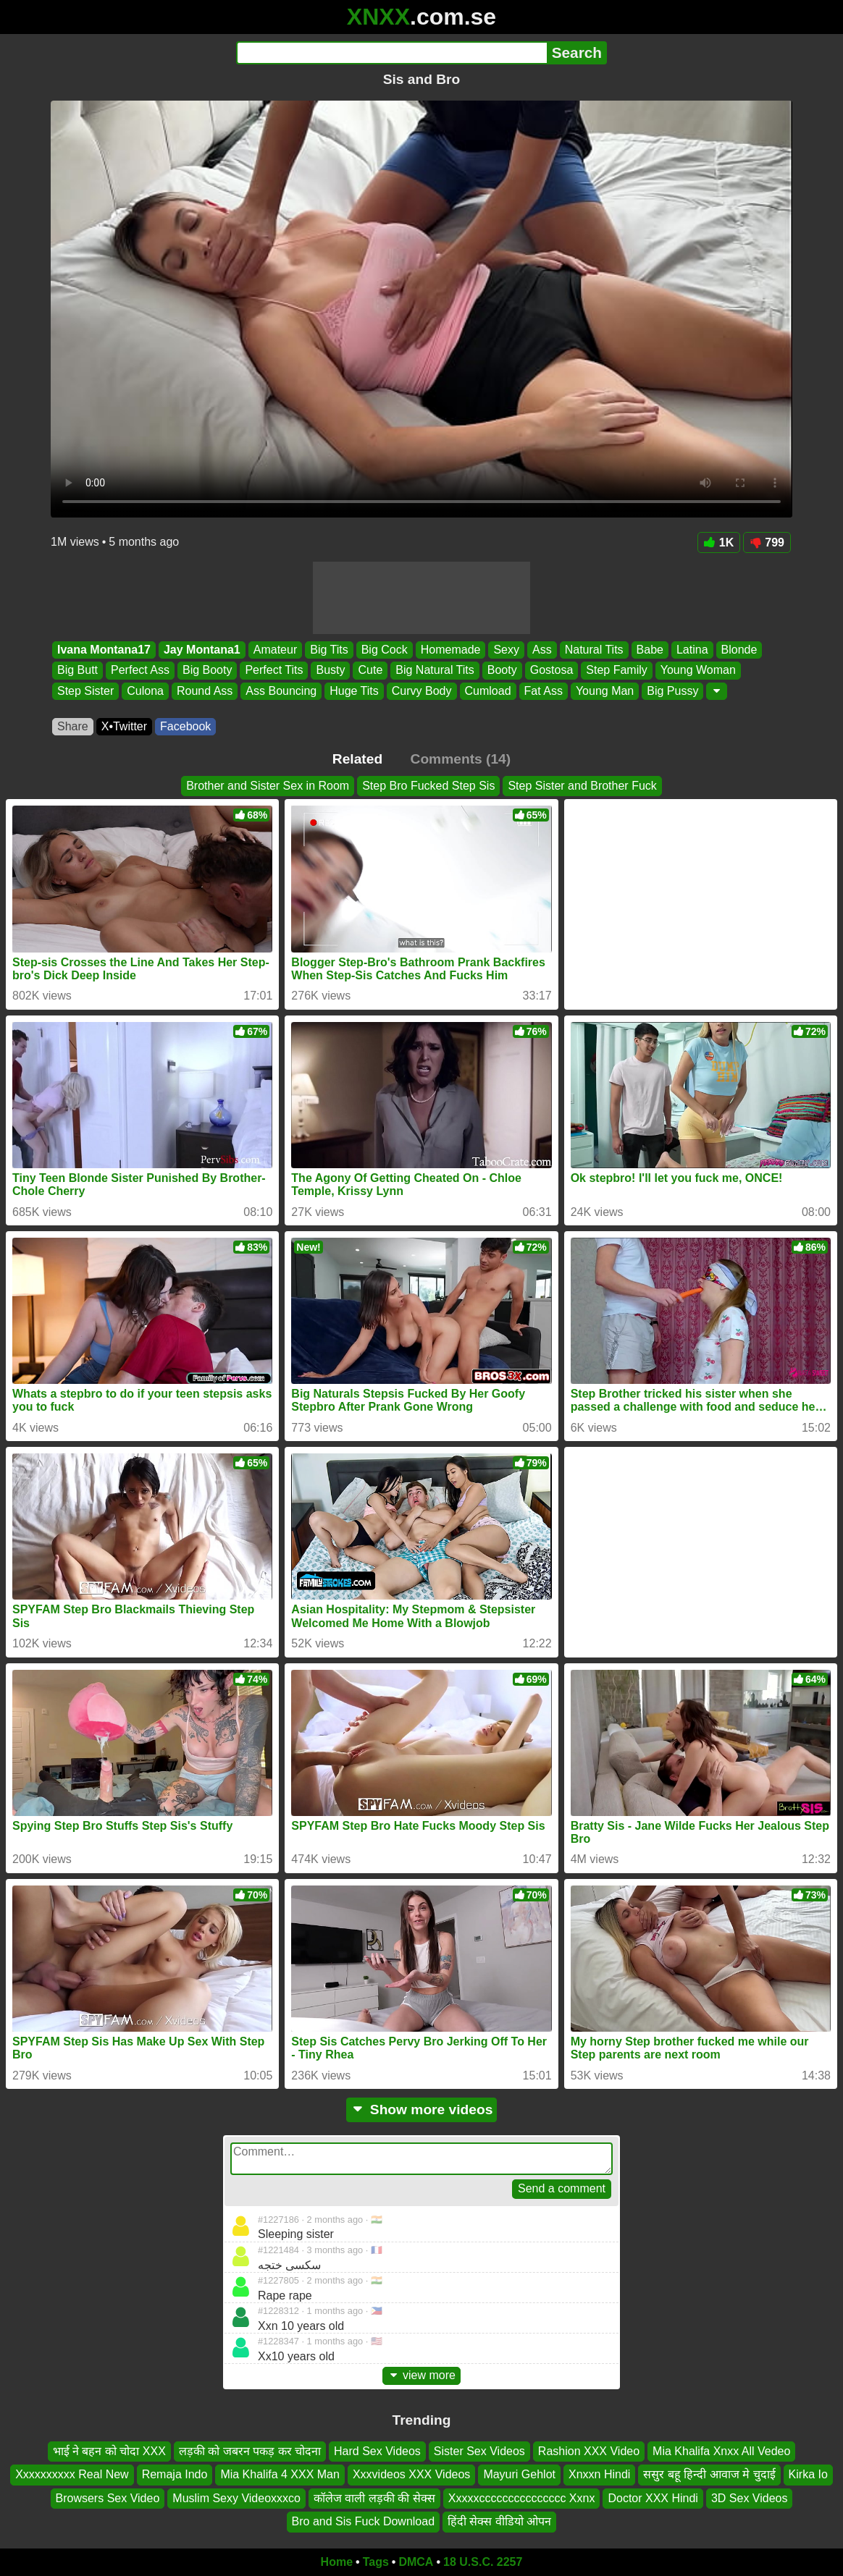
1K (719, 542)
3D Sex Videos (749, 2497)
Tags (376, 2562)
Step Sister (85, 691)
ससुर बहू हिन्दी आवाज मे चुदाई (709, 2474)
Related (357, 759)
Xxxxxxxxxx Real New (71, 2474)
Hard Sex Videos (377, 2451)
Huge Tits (354, 691)
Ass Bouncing (281, 691)
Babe (650, 649)
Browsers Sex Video (108, 2497)
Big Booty (207, 670)
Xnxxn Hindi (599, 2474)
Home (337, 2562)
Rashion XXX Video (588, 2451)
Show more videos (422, 2109)
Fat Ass (543, 691)
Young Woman (698, 670)
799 (767, 542)
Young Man (605, 691)
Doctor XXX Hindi (653, 2497)
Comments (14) (461, 759)
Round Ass (204, 691)
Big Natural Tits (434, 670)
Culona (145, 691)
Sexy (506, 649)
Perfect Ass (140, 670)
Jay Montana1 (202, 649)
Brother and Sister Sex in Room (267, 786)
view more (421, 2375)
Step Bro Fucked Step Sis (428, 786)
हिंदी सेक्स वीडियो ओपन (499, 2521)
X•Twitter (124, 726)
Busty (330, 670)
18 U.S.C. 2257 (482, 2562)
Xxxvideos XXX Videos (411, 2474)
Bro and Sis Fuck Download (363, 2521)
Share (72, 726)
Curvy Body (422, 691)
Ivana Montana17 (104, 649)
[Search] (391, 52)
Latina (692, 649)
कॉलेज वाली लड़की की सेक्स (374, 2497)
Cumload (488, 691)
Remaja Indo (175, 2474)
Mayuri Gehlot (519, 2474)
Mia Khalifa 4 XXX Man (280, 2474)
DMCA (415, 2562)
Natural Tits (594, 649)
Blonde (739, 649)
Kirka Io (808, 2474)
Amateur (275, 649)
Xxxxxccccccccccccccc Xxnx (521, 2497)
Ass (542, 649)
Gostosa (552, 670)
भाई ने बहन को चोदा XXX (109, 2451)
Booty (502, 670)
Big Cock (384, 649)
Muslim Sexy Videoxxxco (236, 2497)
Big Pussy (672, 691)
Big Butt (77, 670)
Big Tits (329, 649)
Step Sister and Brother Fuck (582, 786)
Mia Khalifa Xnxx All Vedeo (721, 2451)
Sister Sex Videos (479, 2451)
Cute (370, 670)
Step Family (616, 670)
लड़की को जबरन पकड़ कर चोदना (250, 2451)
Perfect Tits (274, 670)
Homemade (451, 649)
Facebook (185, 726)
